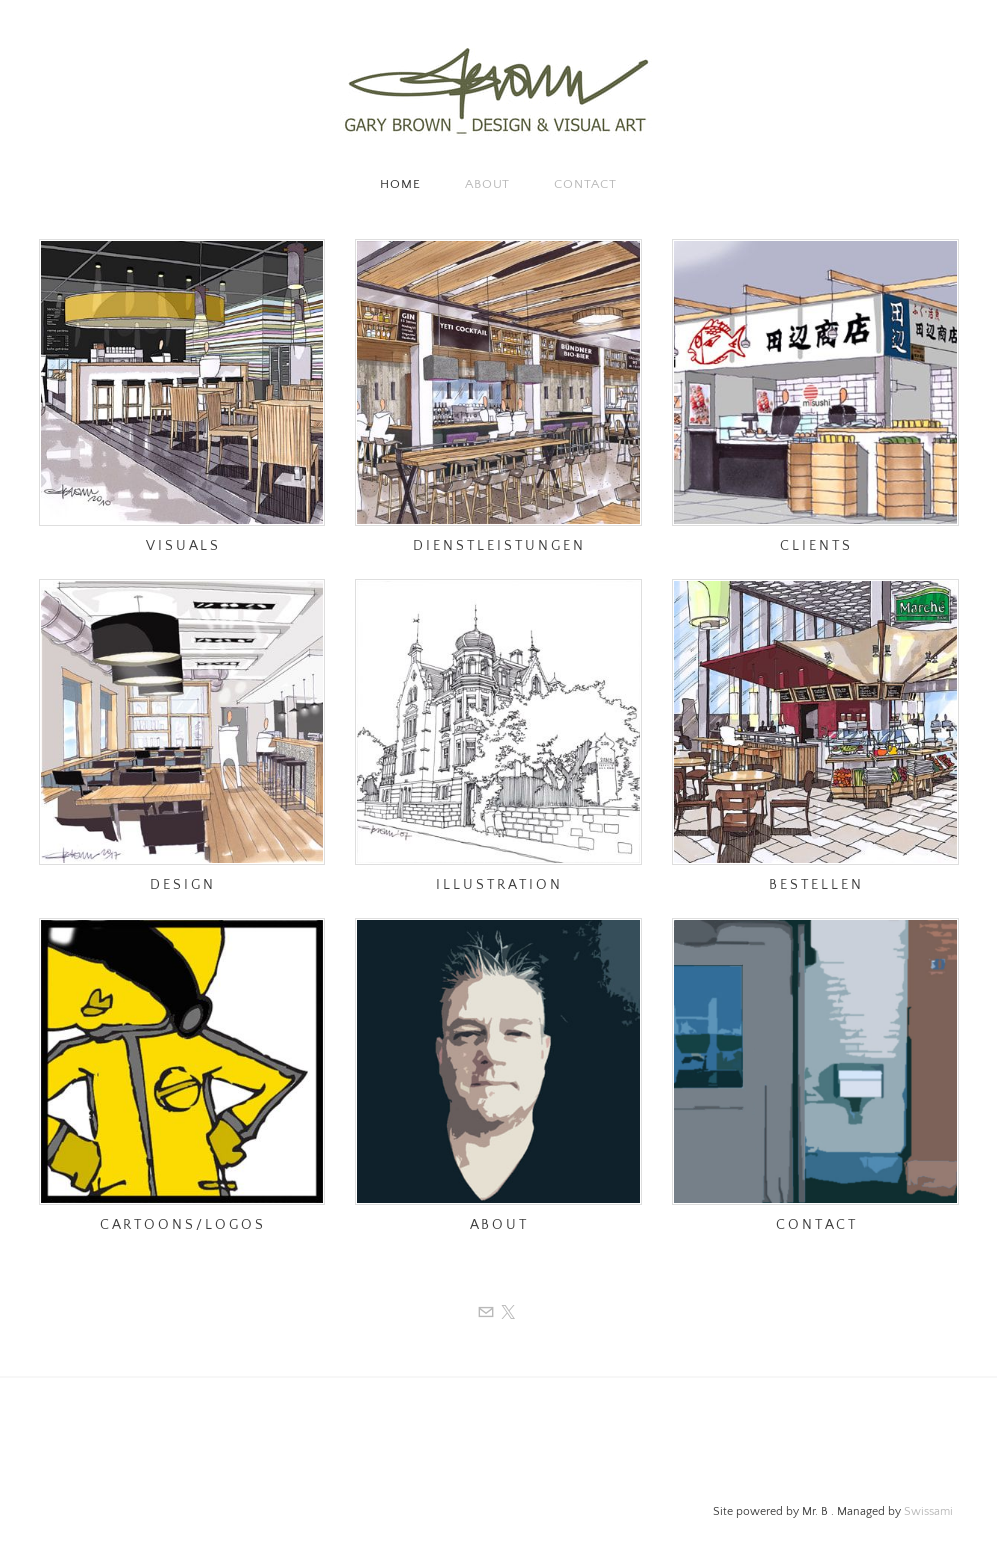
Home (400, 184)
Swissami (928, 1511)
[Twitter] (508, 1313)
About (488, 184)
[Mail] (486, 1313)
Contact (585, 184)
